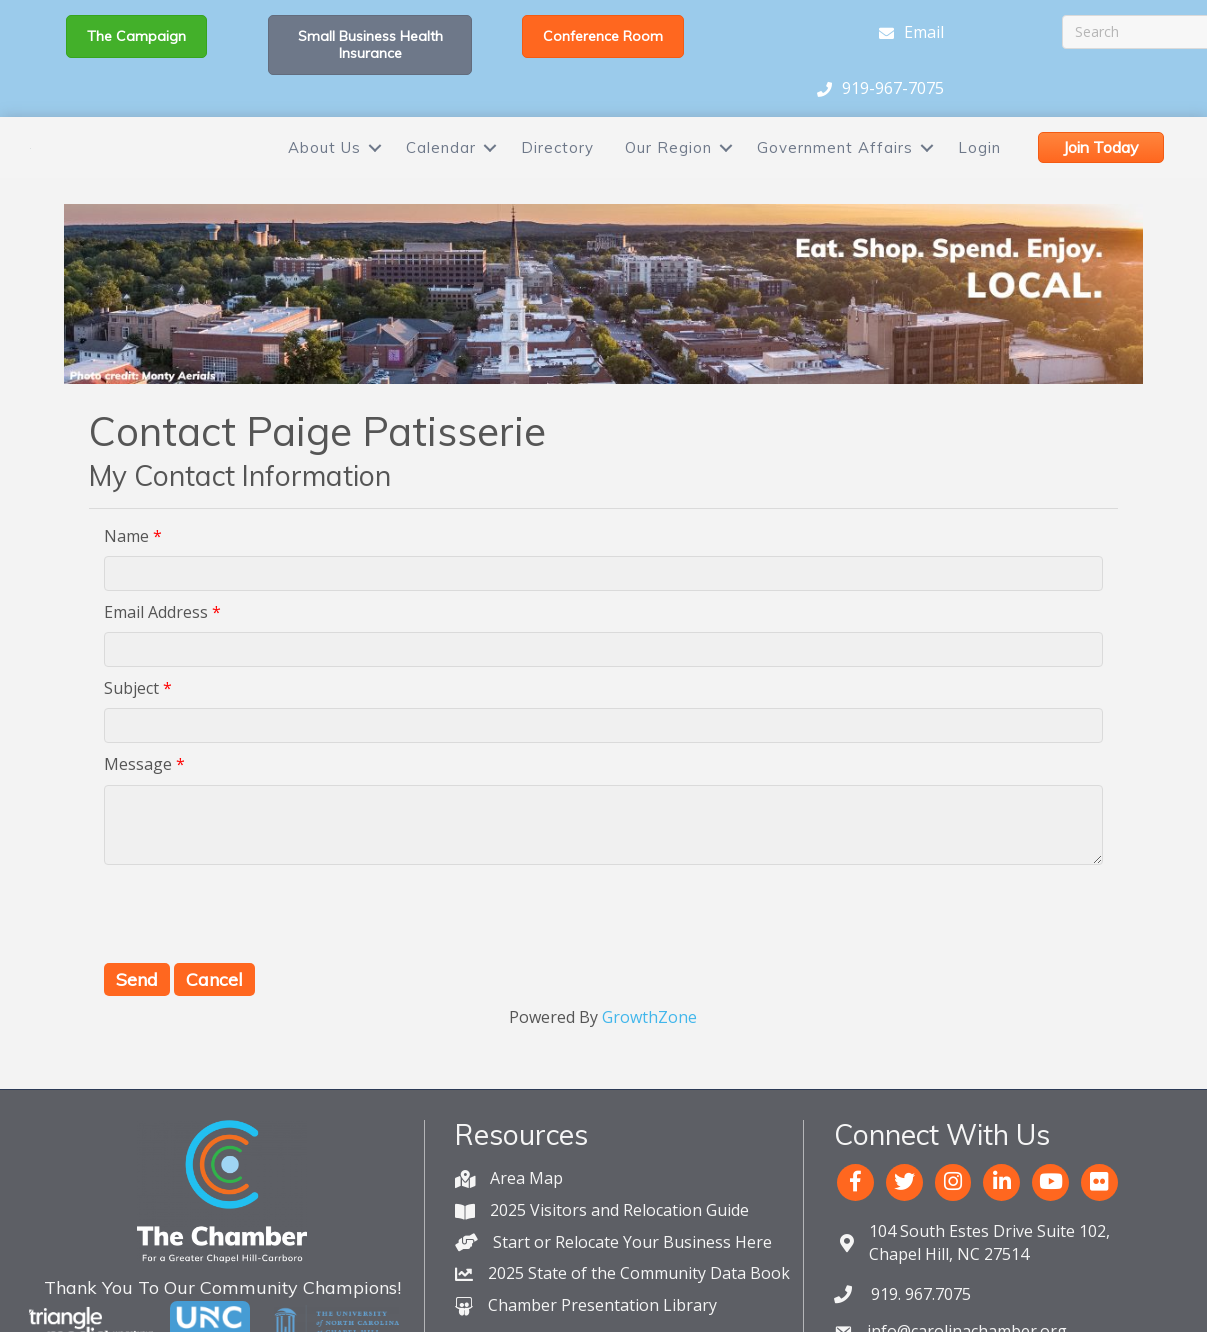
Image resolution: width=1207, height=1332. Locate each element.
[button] (136, 36)
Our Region (668, 174)
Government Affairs (835, 174)
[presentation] (256, 968)
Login (979, 174)
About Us (324, 174)
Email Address (156, 666)
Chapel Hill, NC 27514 (989, 1296)
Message (138, 819)
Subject (131, 742)
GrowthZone (649, 1071)
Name (126, 590)
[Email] (906, 33)
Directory (557, 174)
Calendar (441, 174)
